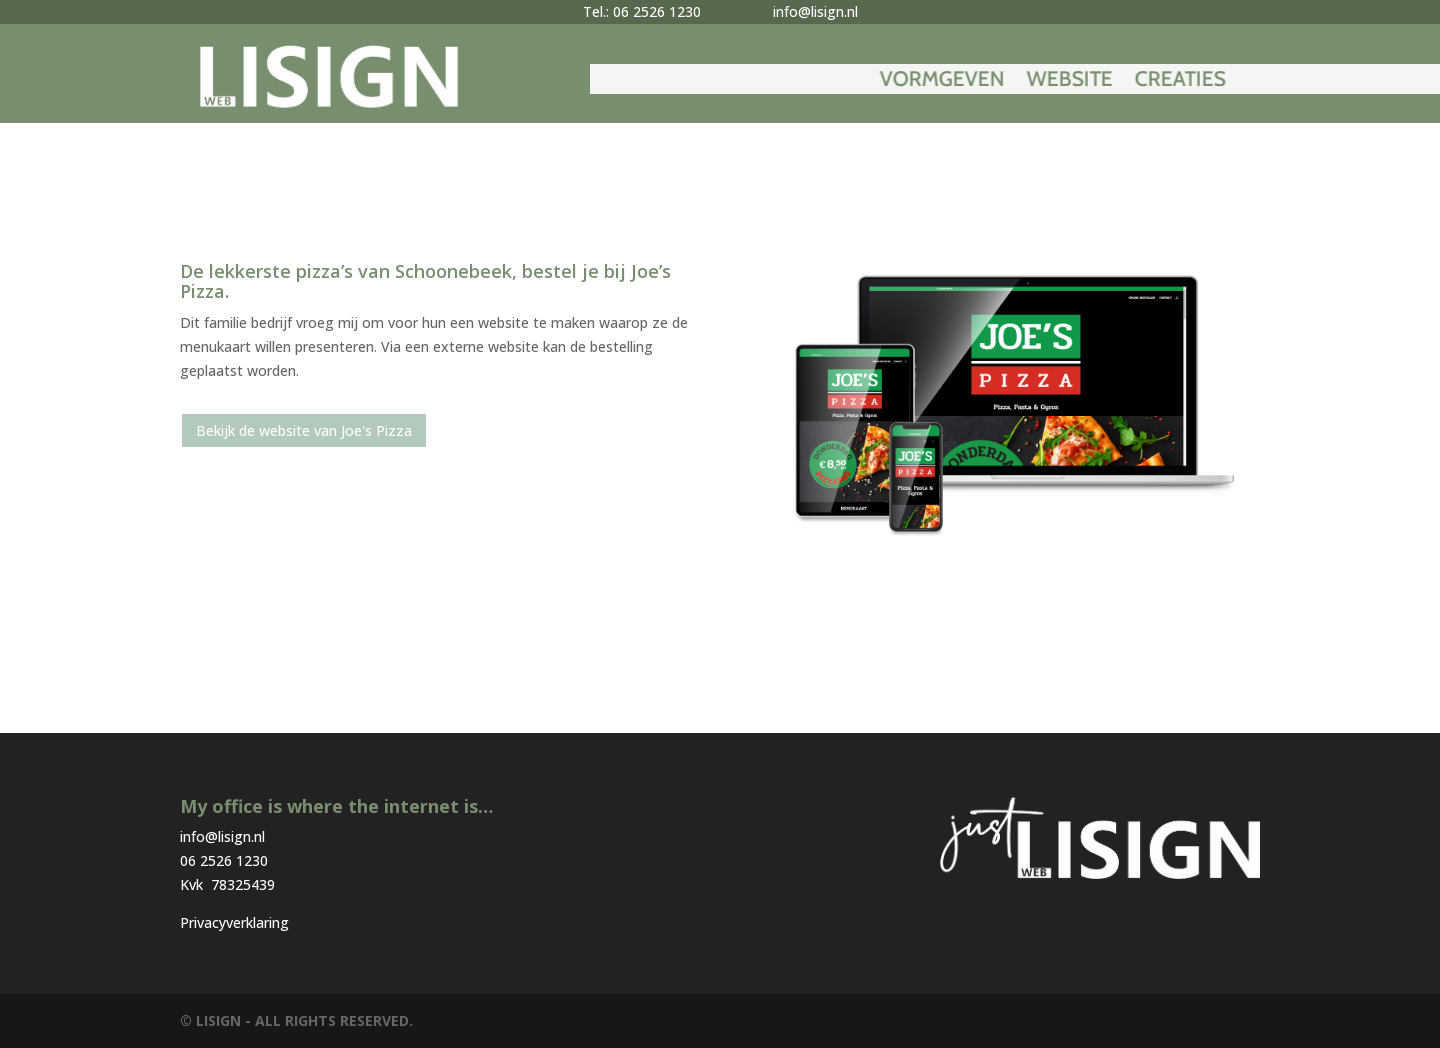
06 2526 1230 (224, 860)
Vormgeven (1081, 81)
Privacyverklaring (234, 922)
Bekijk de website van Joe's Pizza (304, 430)
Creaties (1319, 81)
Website (1209, 81)
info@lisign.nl (815, 11)
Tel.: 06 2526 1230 (642, 11)
